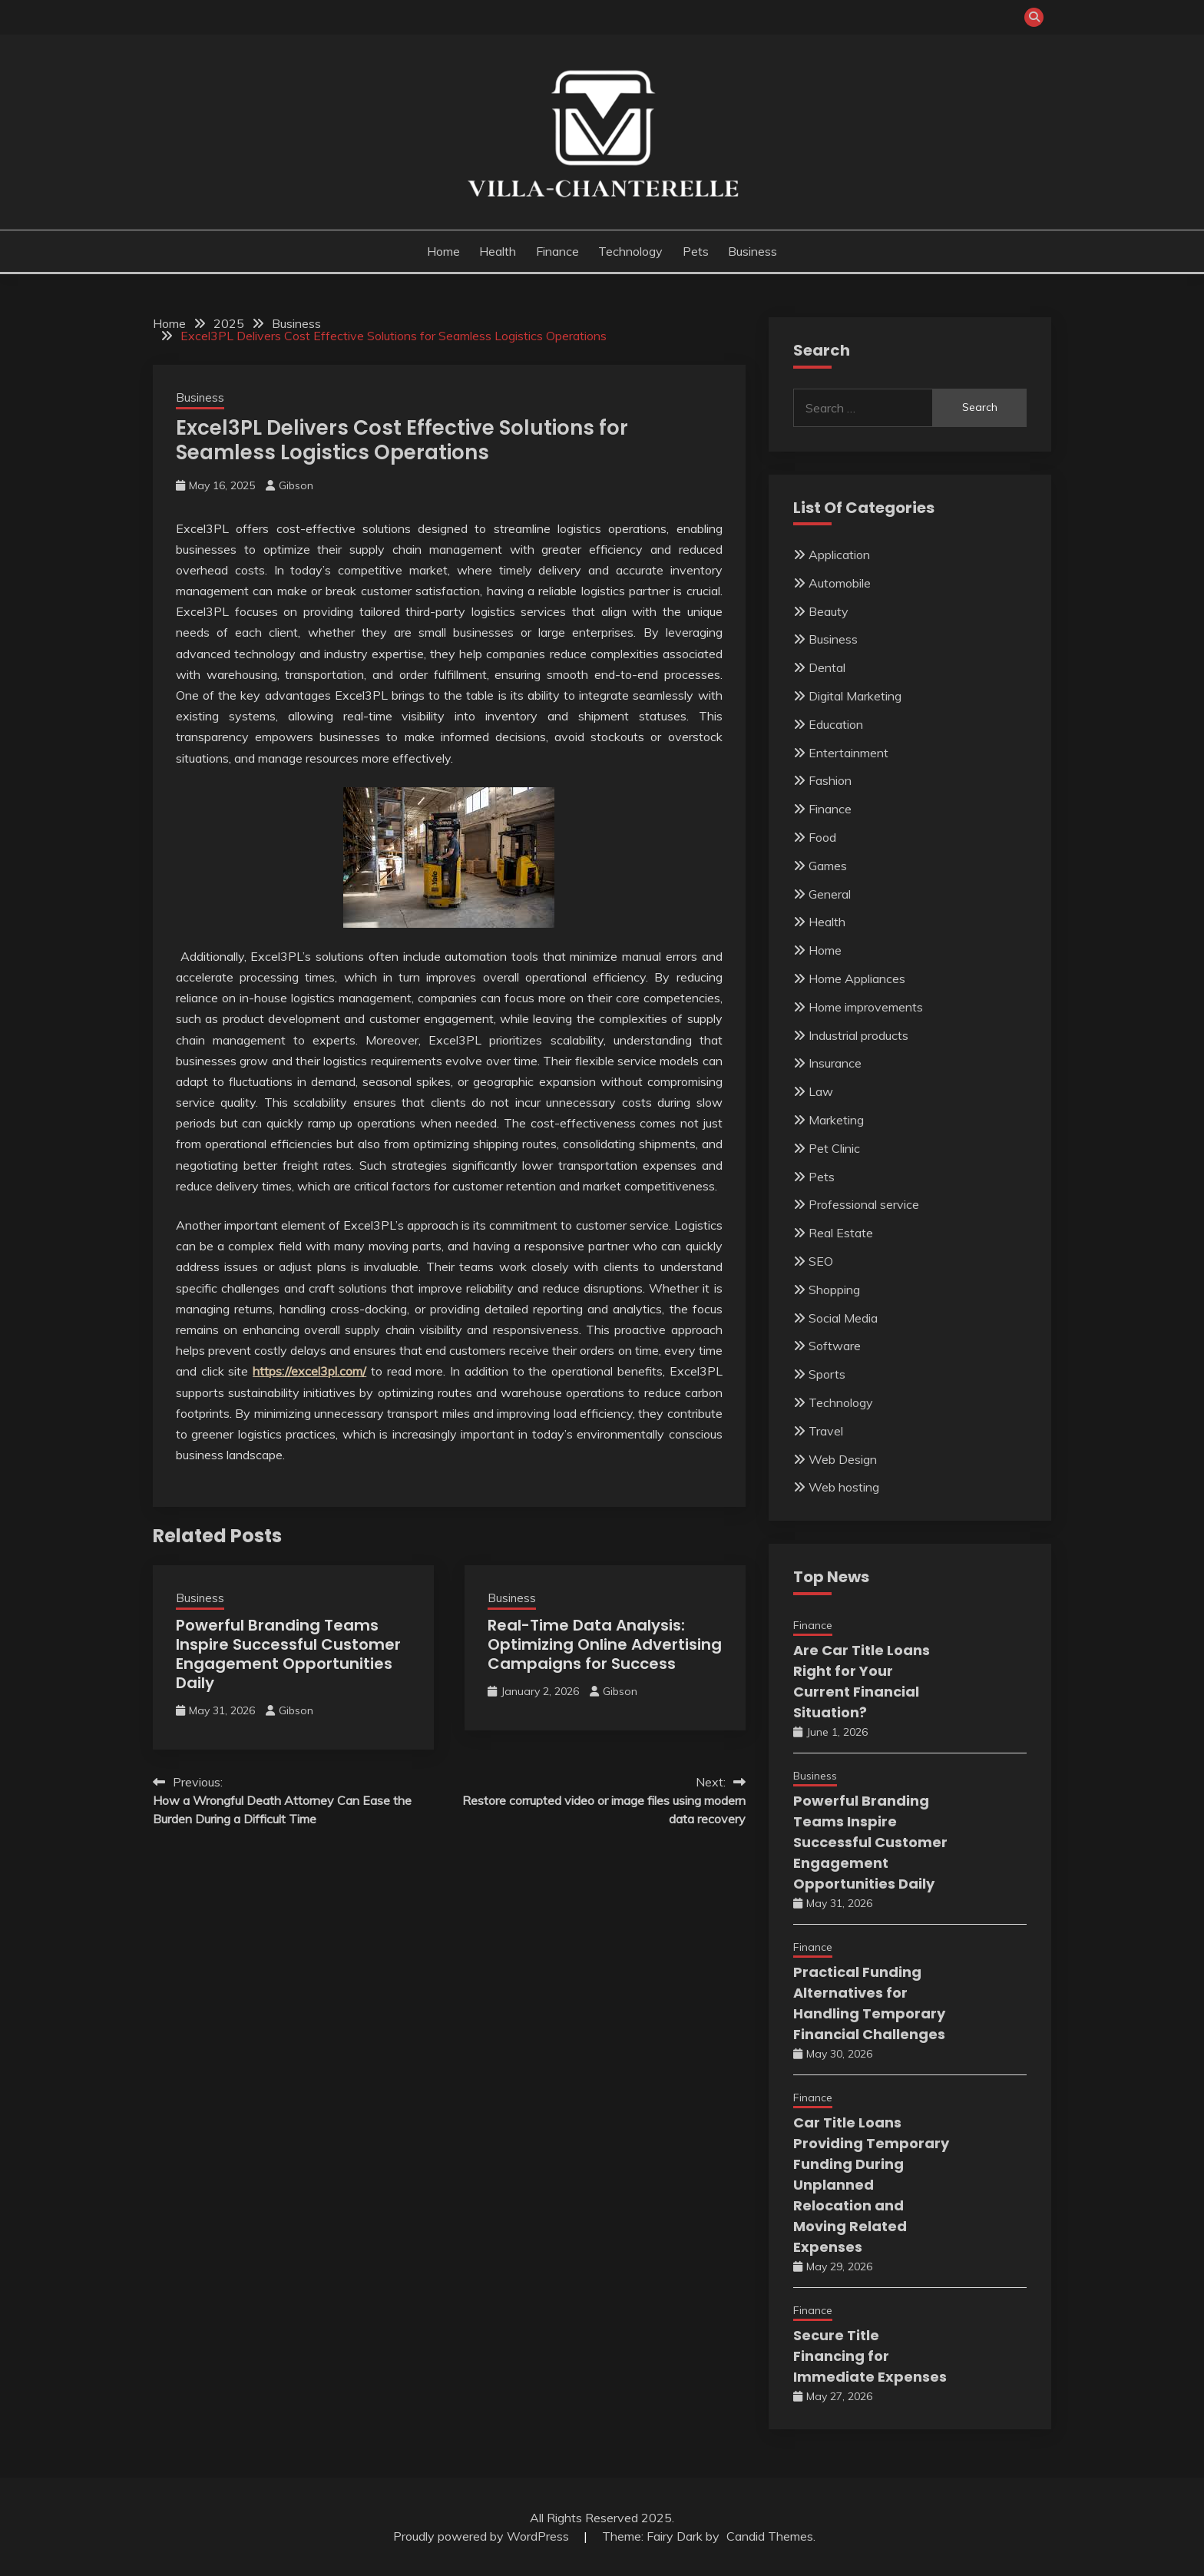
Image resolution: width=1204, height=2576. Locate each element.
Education (836, 724)
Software (835, 1345)
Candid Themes (769, 2536)
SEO (821, 1261)
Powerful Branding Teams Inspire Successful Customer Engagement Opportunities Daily (288, 1654)
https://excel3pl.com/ (309, 1371)
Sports (827, 1374)
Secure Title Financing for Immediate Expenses (870, 2356)
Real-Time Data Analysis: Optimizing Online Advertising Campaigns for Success (605, 1644)
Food (822, 837)
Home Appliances (857, 978)
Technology (630, 251)
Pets (696, 251)
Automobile (840, 583)
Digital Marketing (855, 696)
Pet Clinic (834, 1148)
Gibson (296, 485)
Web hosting (844, 1487)
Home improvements (866, 1007)
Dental (827, 667)
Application (839, 554)
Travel (826, 1431)
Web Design (843, 1459)
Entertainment (848, 752)
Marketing (836, 1119)
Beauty (828, 611)
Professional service (864, 1204)
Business (752, 251)
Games (828, 865)
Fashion (830, 780)
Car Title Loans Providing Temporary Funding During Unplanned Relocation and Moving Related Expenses (871, 2184)
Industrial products (858, 1035)
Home (443, 251)
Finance (557, 251)
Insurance (835, 1063)
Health (497, 251)
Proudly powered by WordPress (482, 2536)
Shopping (834, 1289)
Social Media (843, 1318)
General (830, 894)
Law (821, 1091)
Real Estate (841, 1232)
